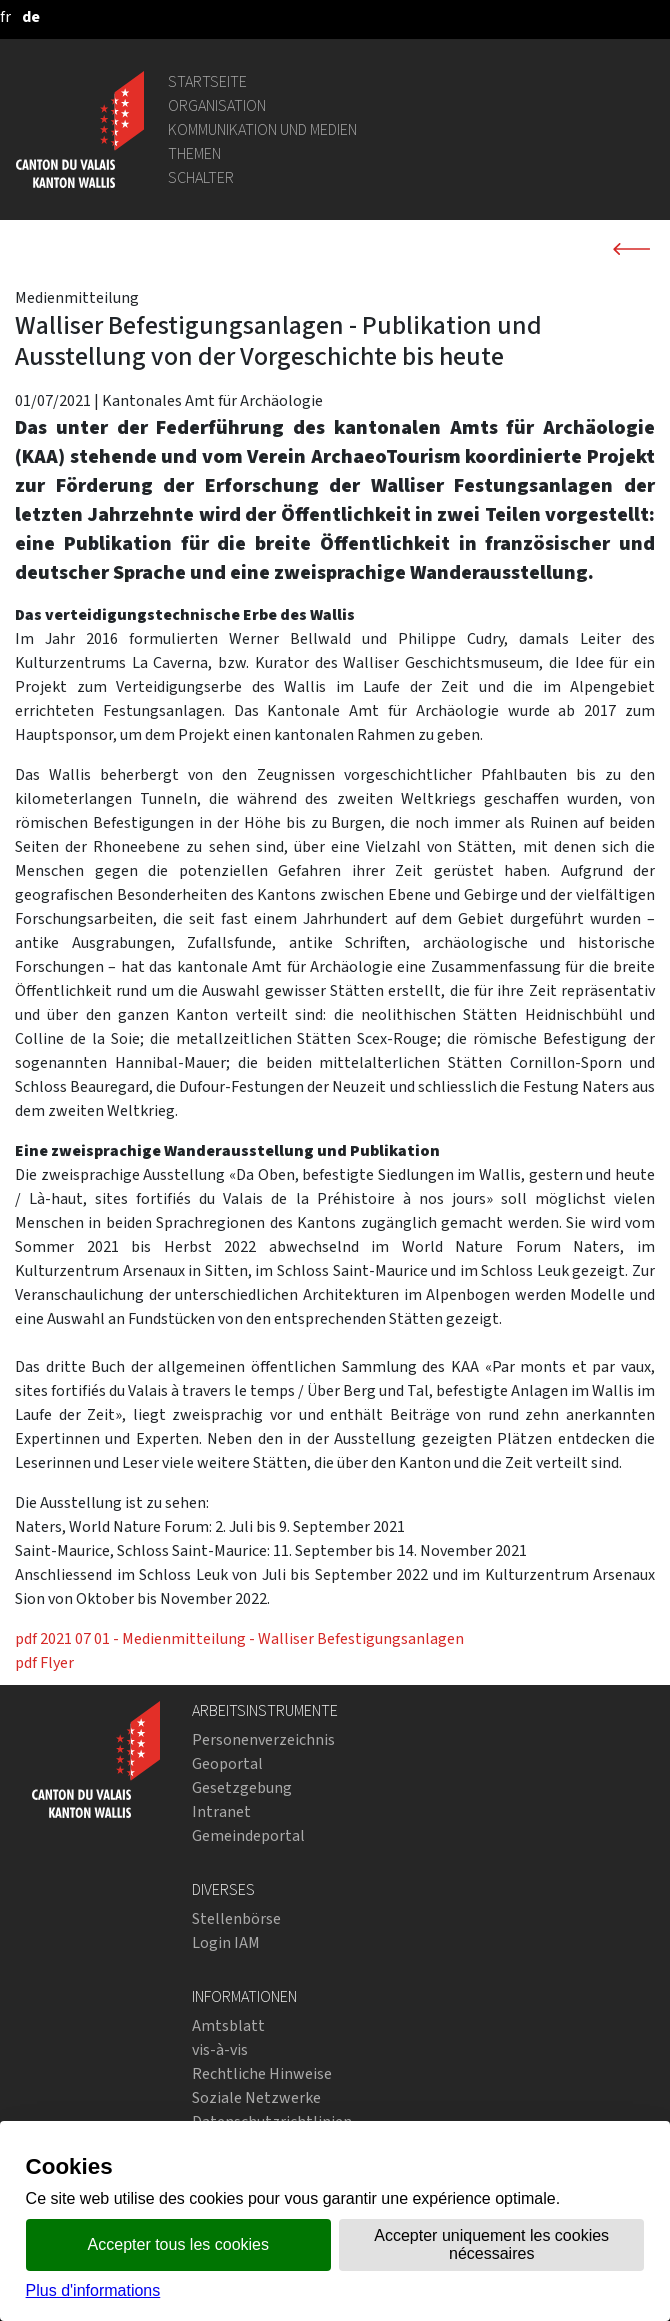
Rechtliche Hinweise (262, 2073)
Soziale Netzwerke (256, 2097)
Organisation (217, 105)
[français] (5, 16)
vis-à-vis (220, 2049)
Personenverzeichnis (263, 1739)
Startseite (207, 81)
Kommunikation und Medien (262, 129)
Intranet (221, 1811)
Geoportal (227, 1763)
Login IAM (226, 1942)
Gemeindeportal (248, 1835)
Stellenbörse (236, 1918)
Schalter (201, 177)
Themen (194, 153)
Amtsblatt (228, 2025)
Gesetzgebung (242, 1787)
